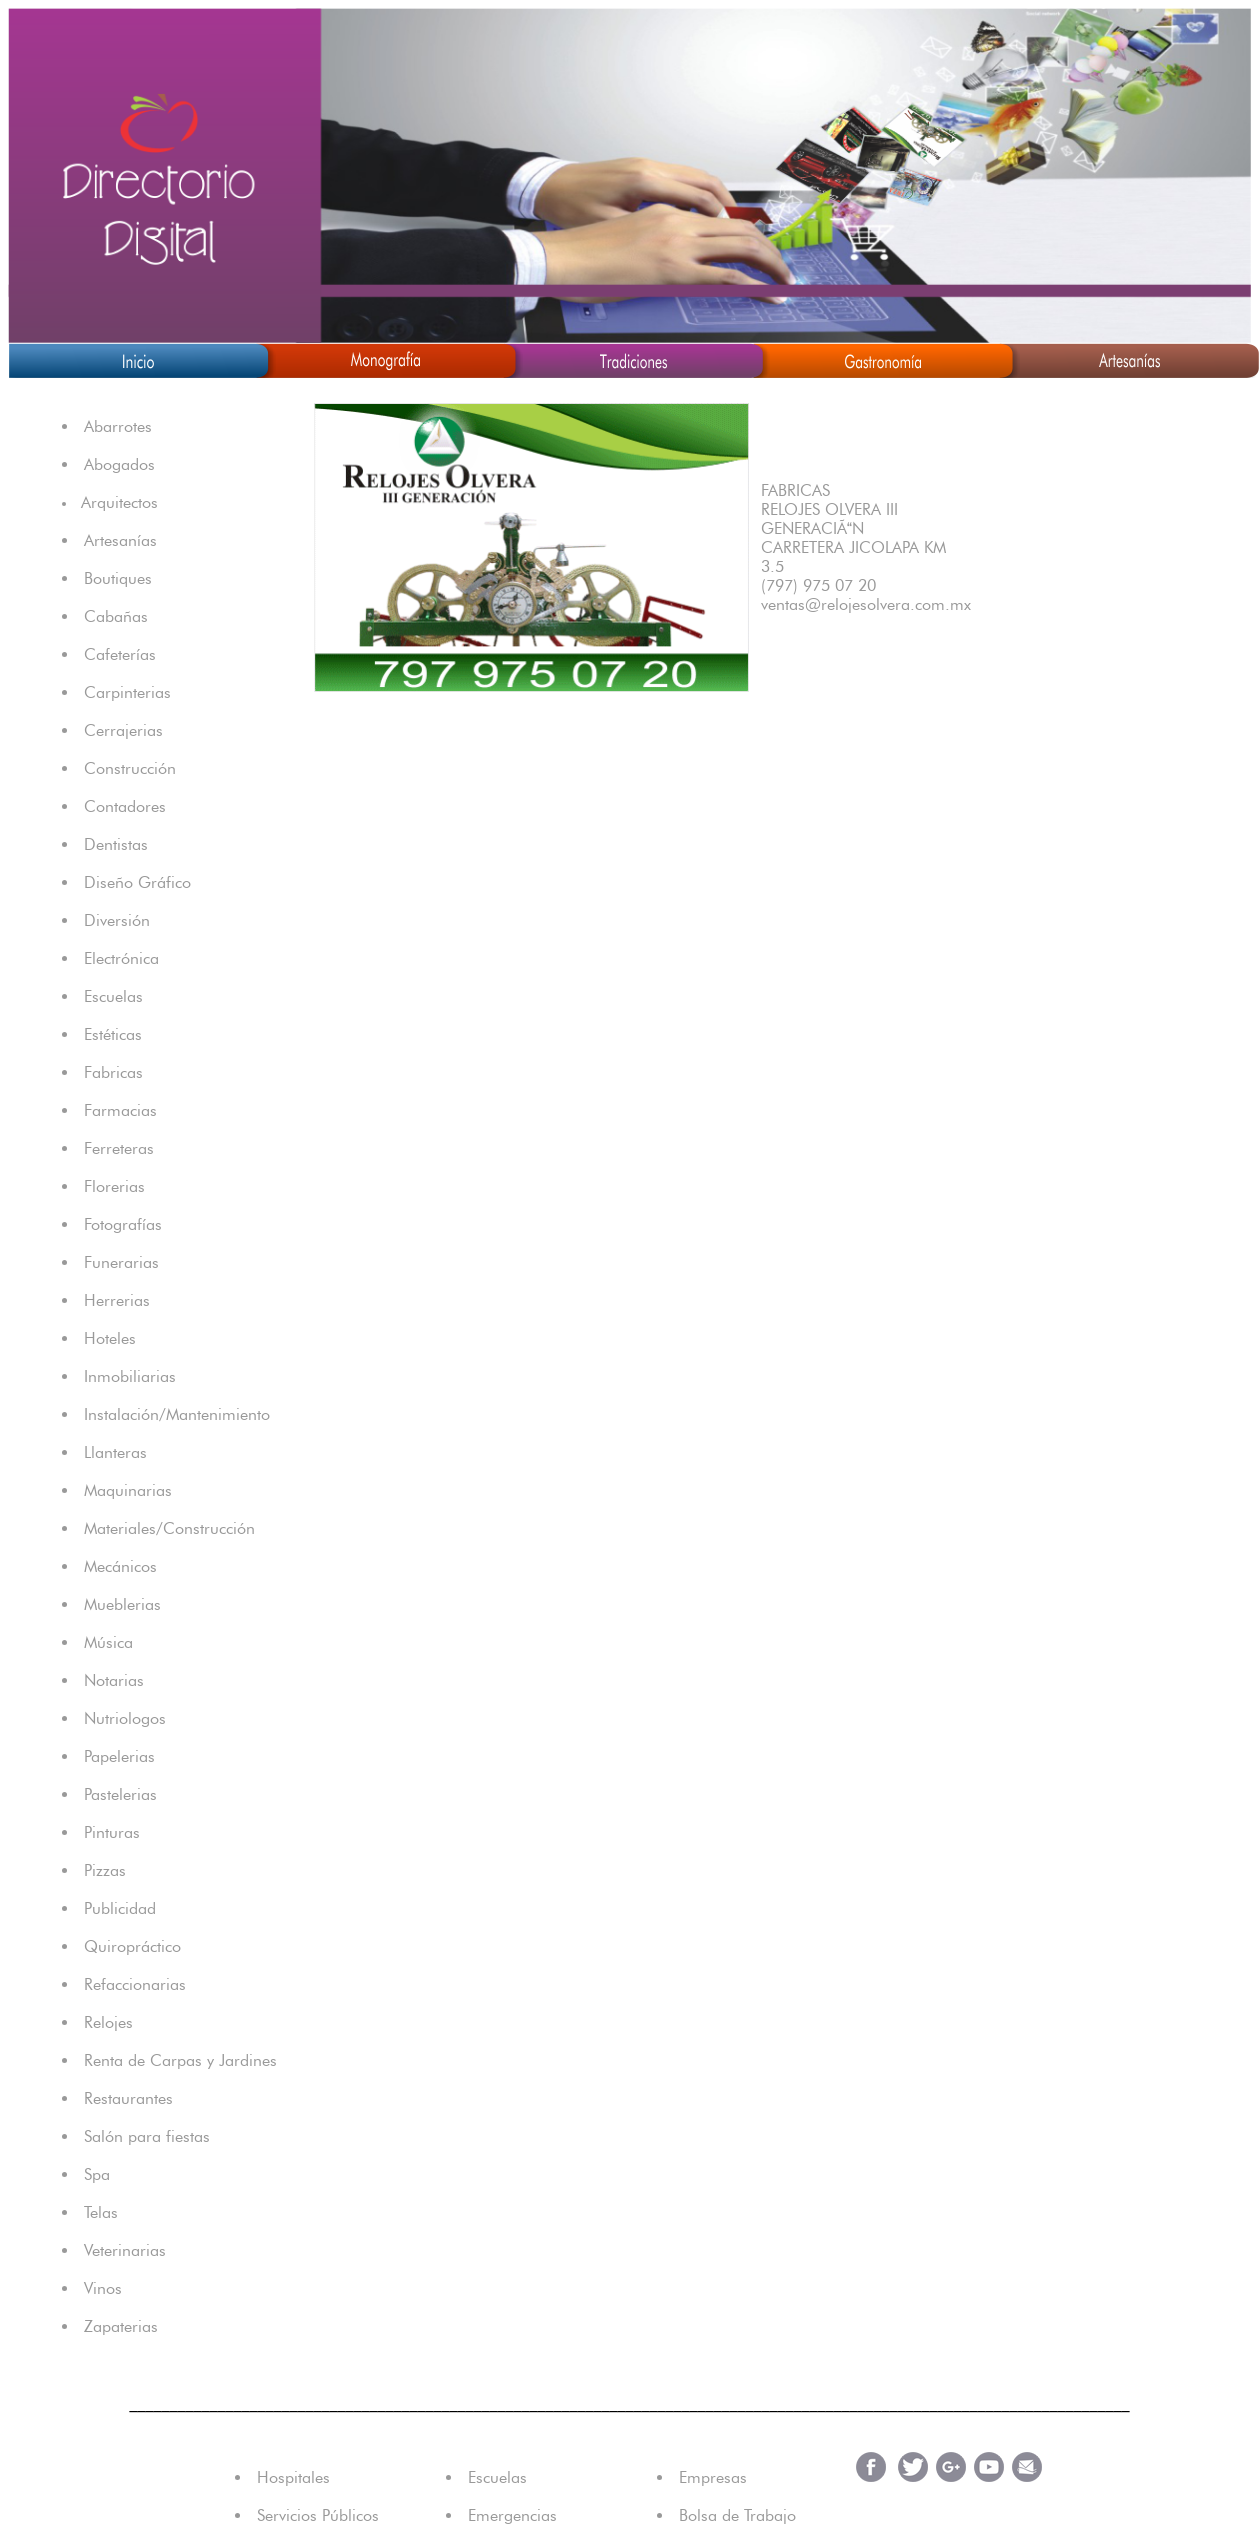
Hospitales (293, 2477)
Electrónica (121, 958)
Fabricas (113, 1072)
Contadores (125, 806)
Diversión (117, 920)
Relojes (108, 2022)
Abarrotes (118, 426)
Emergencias (512, 2515)
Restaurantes (128, 2098)
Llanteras (115, 1452)
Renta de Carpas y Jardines (180, 2060)
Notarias (114, 1680)
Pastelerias (120, 1794)
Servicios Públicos (318, 2515)
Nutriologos (125, 1718)
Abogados (119, 464)
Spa (97, 2174)
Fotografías (123, 1224)
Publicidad (120, 1908)
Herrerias (117, 1300)
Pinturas (112, 1832)
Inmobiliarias (130, 1376)
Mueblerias (122, 1604)
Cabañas (116, 616)
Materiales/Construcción (169, 1528)
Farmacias (120, 1110)
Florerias (114, 1186)
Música (108, 1642)
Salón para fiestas (147, 2136)
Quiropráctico (132, 1946)
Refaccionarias (135, 1984)
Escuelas (113, 996)
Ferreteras (119, 1148)
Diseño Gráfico (137, 882)
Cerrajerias (123, 730)
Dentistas (116, 844)
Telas (101, 2212)
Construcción (130, 768)
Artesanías (120, 540)
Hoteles (110, 1338)
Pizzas (105, 1870)
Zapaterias (121, 2326)
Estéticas (113, 1034)
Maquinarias (128, 1490)
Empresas (713, 2477)
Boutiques (118, 578)
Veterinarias (125, 2250)
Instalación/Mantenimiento (177, 1414)
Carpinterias (127, 692)
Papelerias (119, 1756)
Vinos (103, 2288)
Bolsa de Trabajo (737, 2515)
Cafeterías (120, 654)
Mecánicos (120, 1566)
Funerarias (121, 1262)
